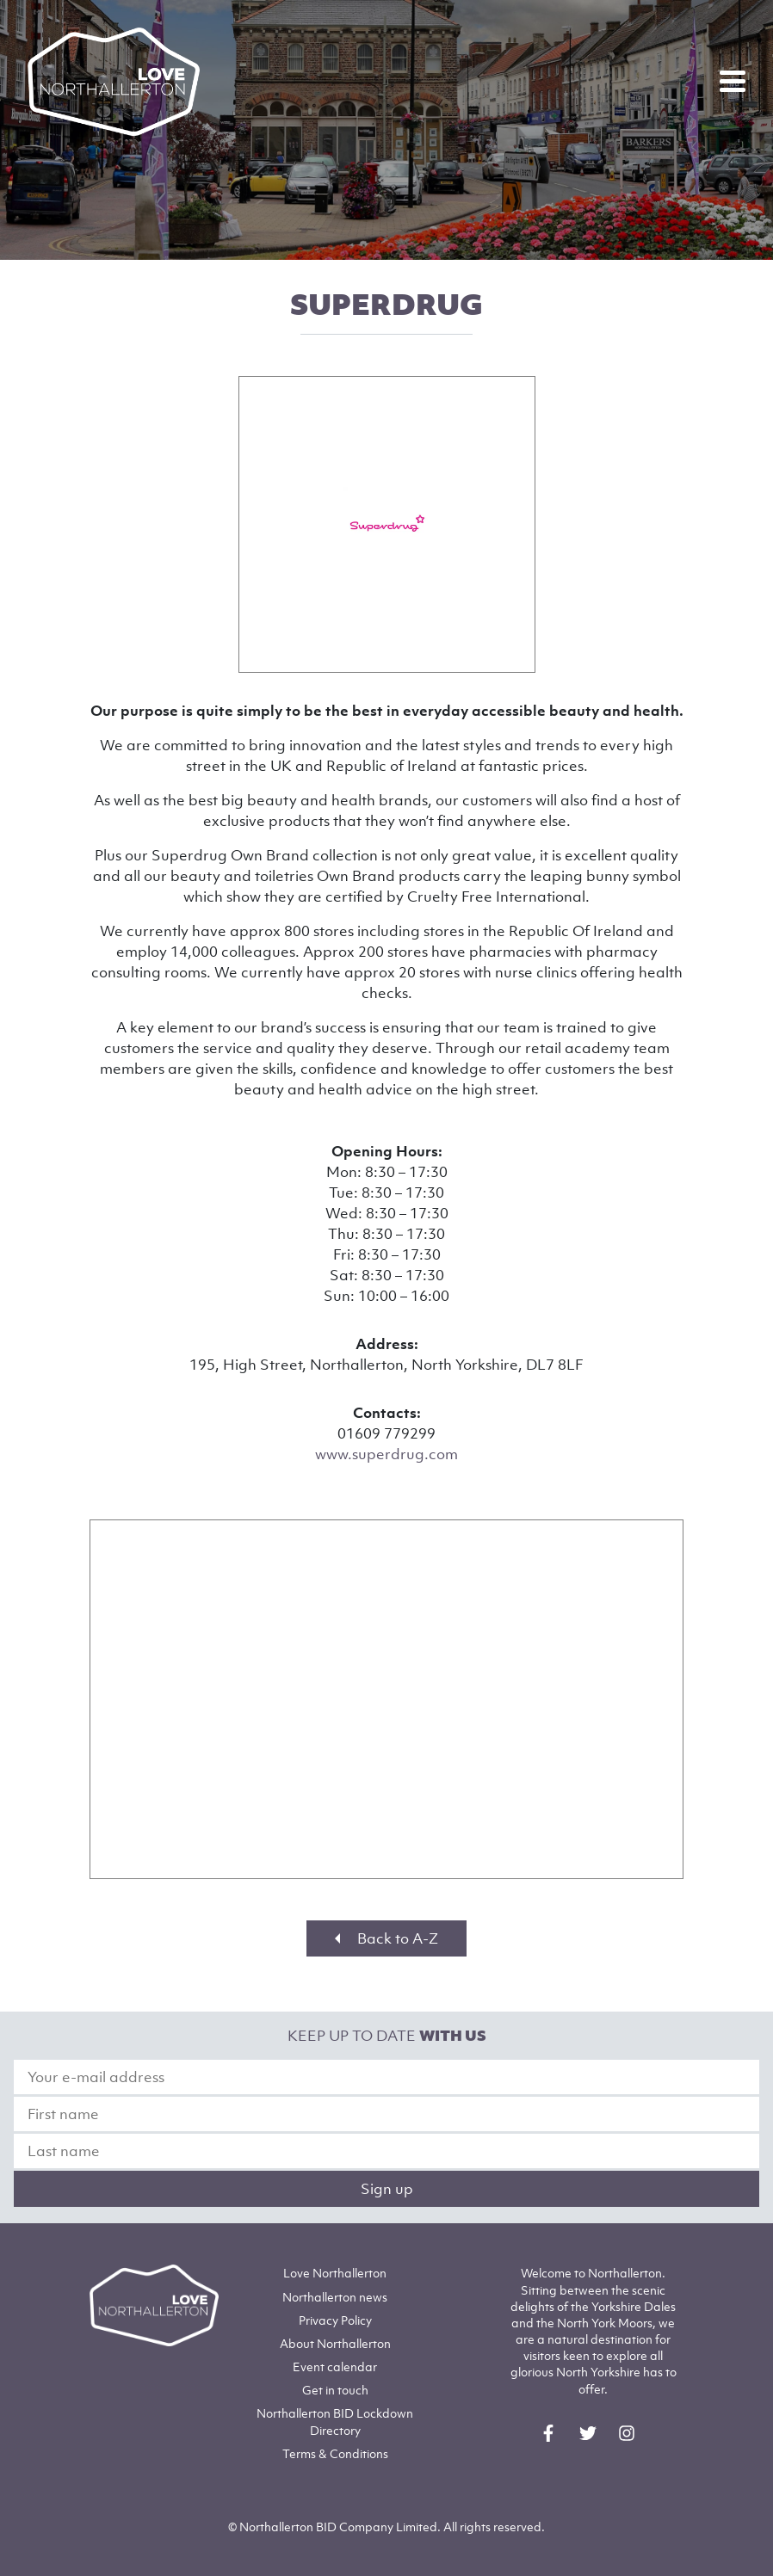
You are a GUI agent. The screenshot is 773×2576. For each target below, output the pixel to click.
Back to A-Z (386, 1938)
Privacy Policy (335, 2320)
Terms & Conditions (335, 2453)
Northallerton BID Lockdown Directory (335, 2421)
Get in (335, 2390)
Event (335, 2366)
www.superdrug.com (386, 1454)
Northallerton (334, 2297)
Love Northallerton (334, 2273)
